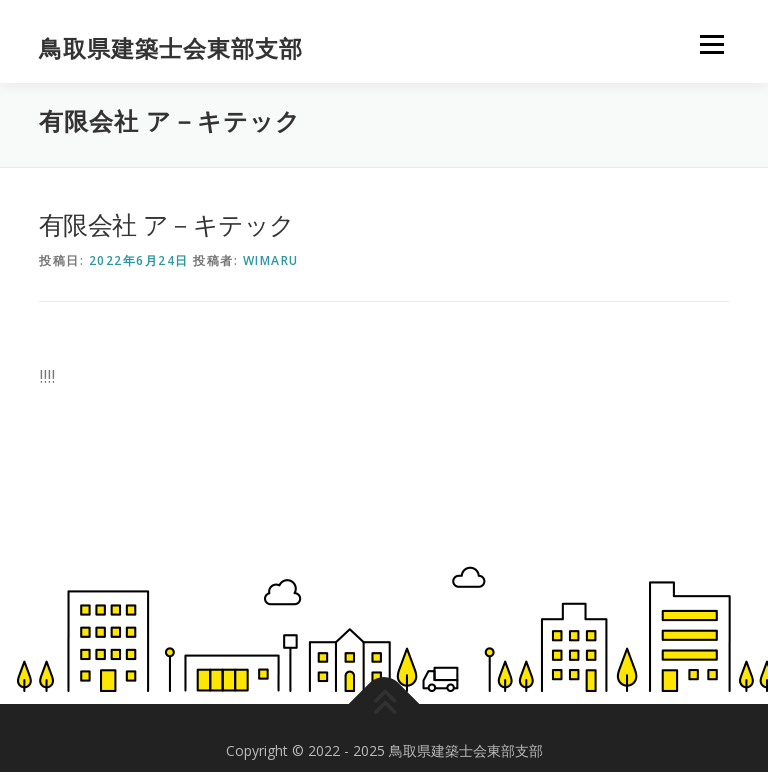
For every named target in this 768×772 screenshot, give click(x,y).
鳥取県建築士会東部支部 (171, 48)
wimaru (271, 260)
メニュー (711, 45)
